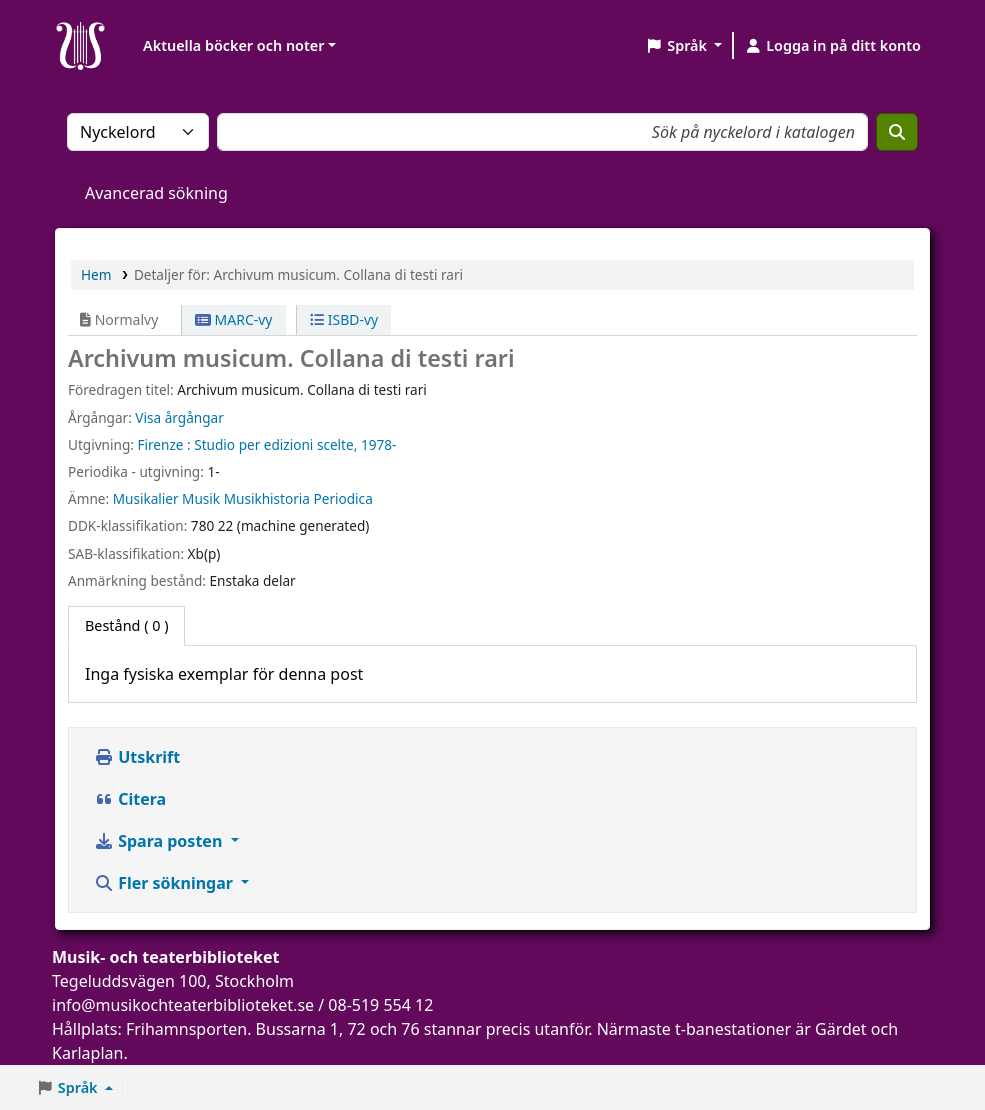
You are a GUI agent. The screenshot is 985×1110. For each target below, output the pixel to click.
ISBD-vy (344, 319)
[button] (683, 46)
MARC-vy (234, 319)
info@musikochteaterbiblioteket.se (183, 1005)
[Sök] (897, 132)
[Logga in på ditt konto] (832, 46)
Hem (96, 274)
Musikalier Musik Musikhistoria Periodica (243, 498)
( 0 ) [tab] (126, 625)
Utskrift (137, 757)
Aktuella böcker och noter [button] (233, 45)
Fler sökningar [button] (165, 883)
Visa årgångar (179, 417)
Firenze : (163, 444)
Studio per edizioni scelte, (275, 444)
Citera (130, 799)
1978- (378, 444)
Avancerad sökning (156, 193)
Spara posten (160, 841)
